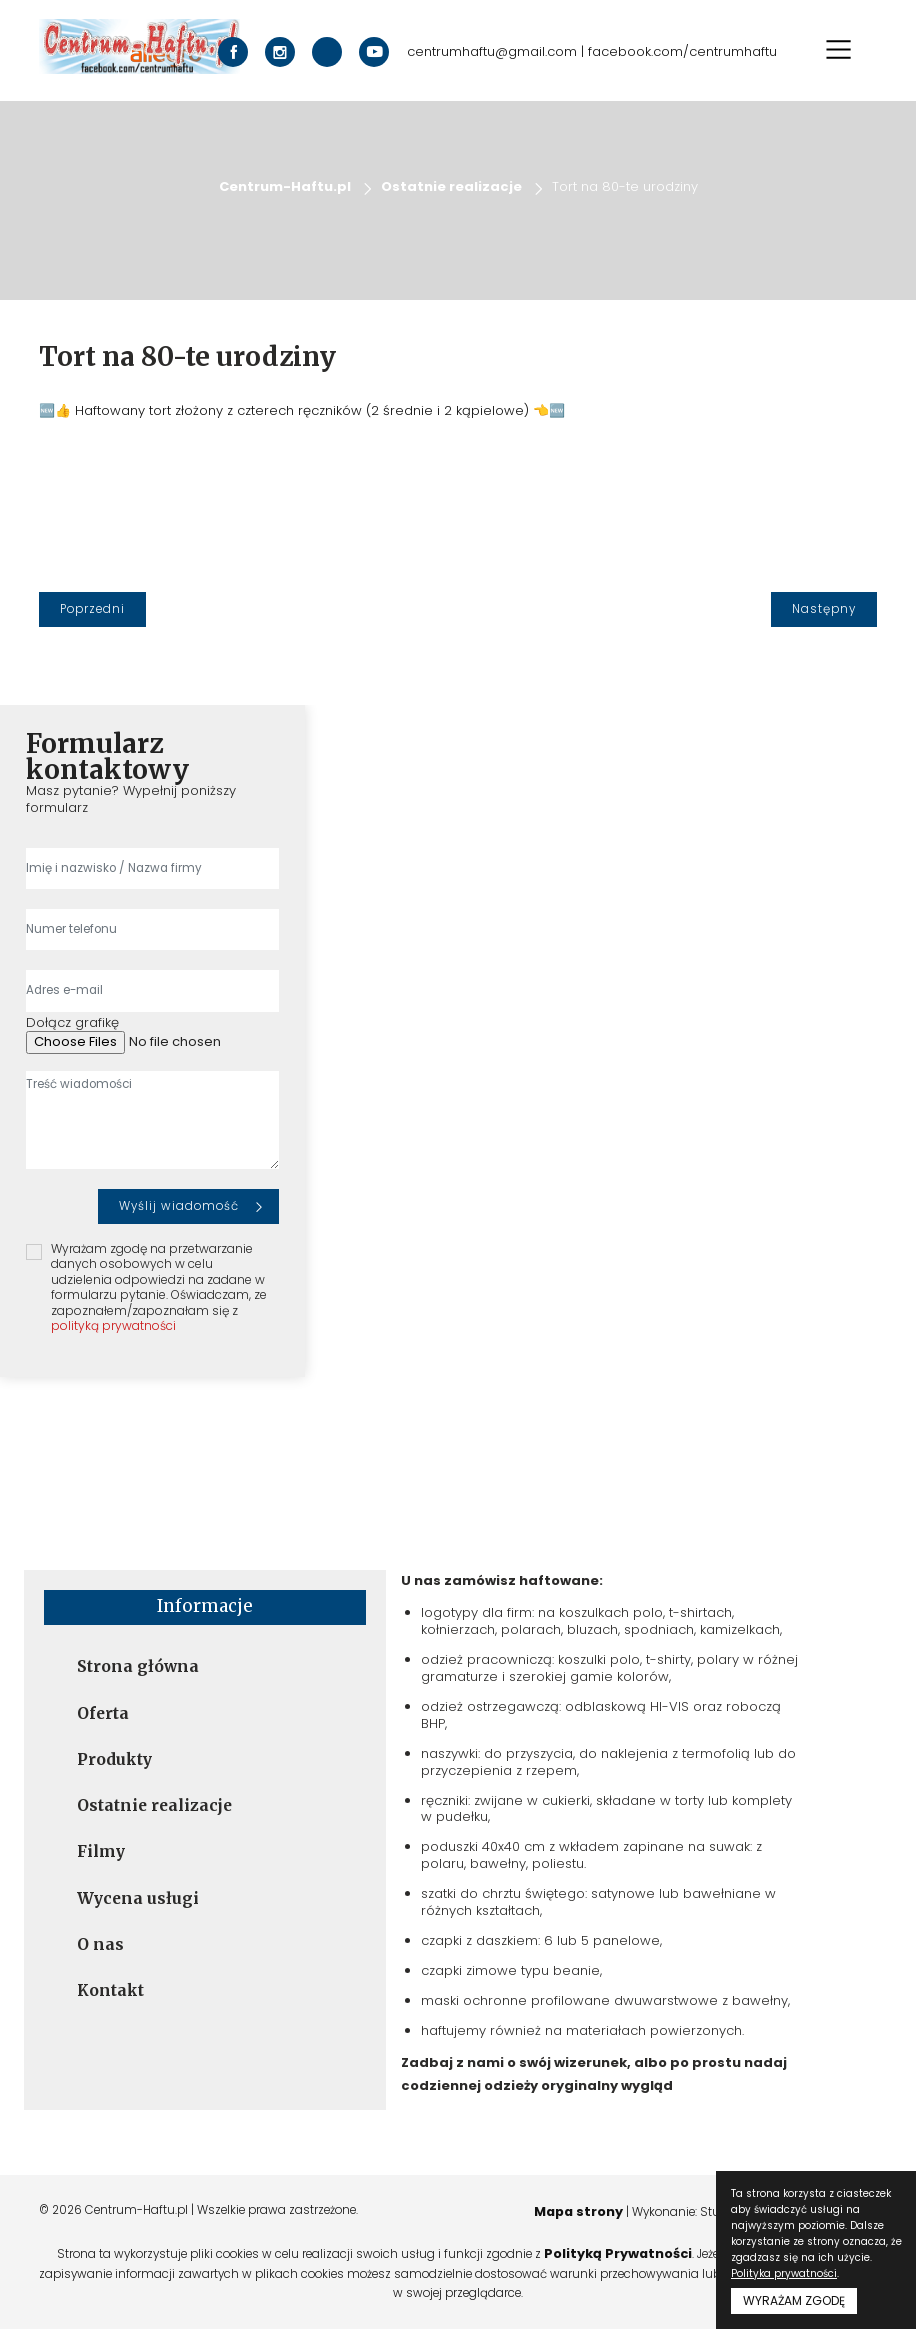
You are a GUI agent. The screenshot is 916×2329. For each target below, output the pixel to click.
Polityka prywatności (784, 2273)
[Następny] (824, 609)
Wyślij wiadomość (179, 1206)
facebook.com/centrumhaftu (682, 52)
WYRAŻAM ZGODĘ (794, 2300)
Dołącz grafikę (72, 1023)
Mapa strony (576, 2211)
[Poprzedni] (92, 609)
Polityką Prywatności (618, 2253)
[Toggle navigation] (839, 49)
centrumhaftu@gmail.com (492, 52)
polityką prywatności (113, 1325)
